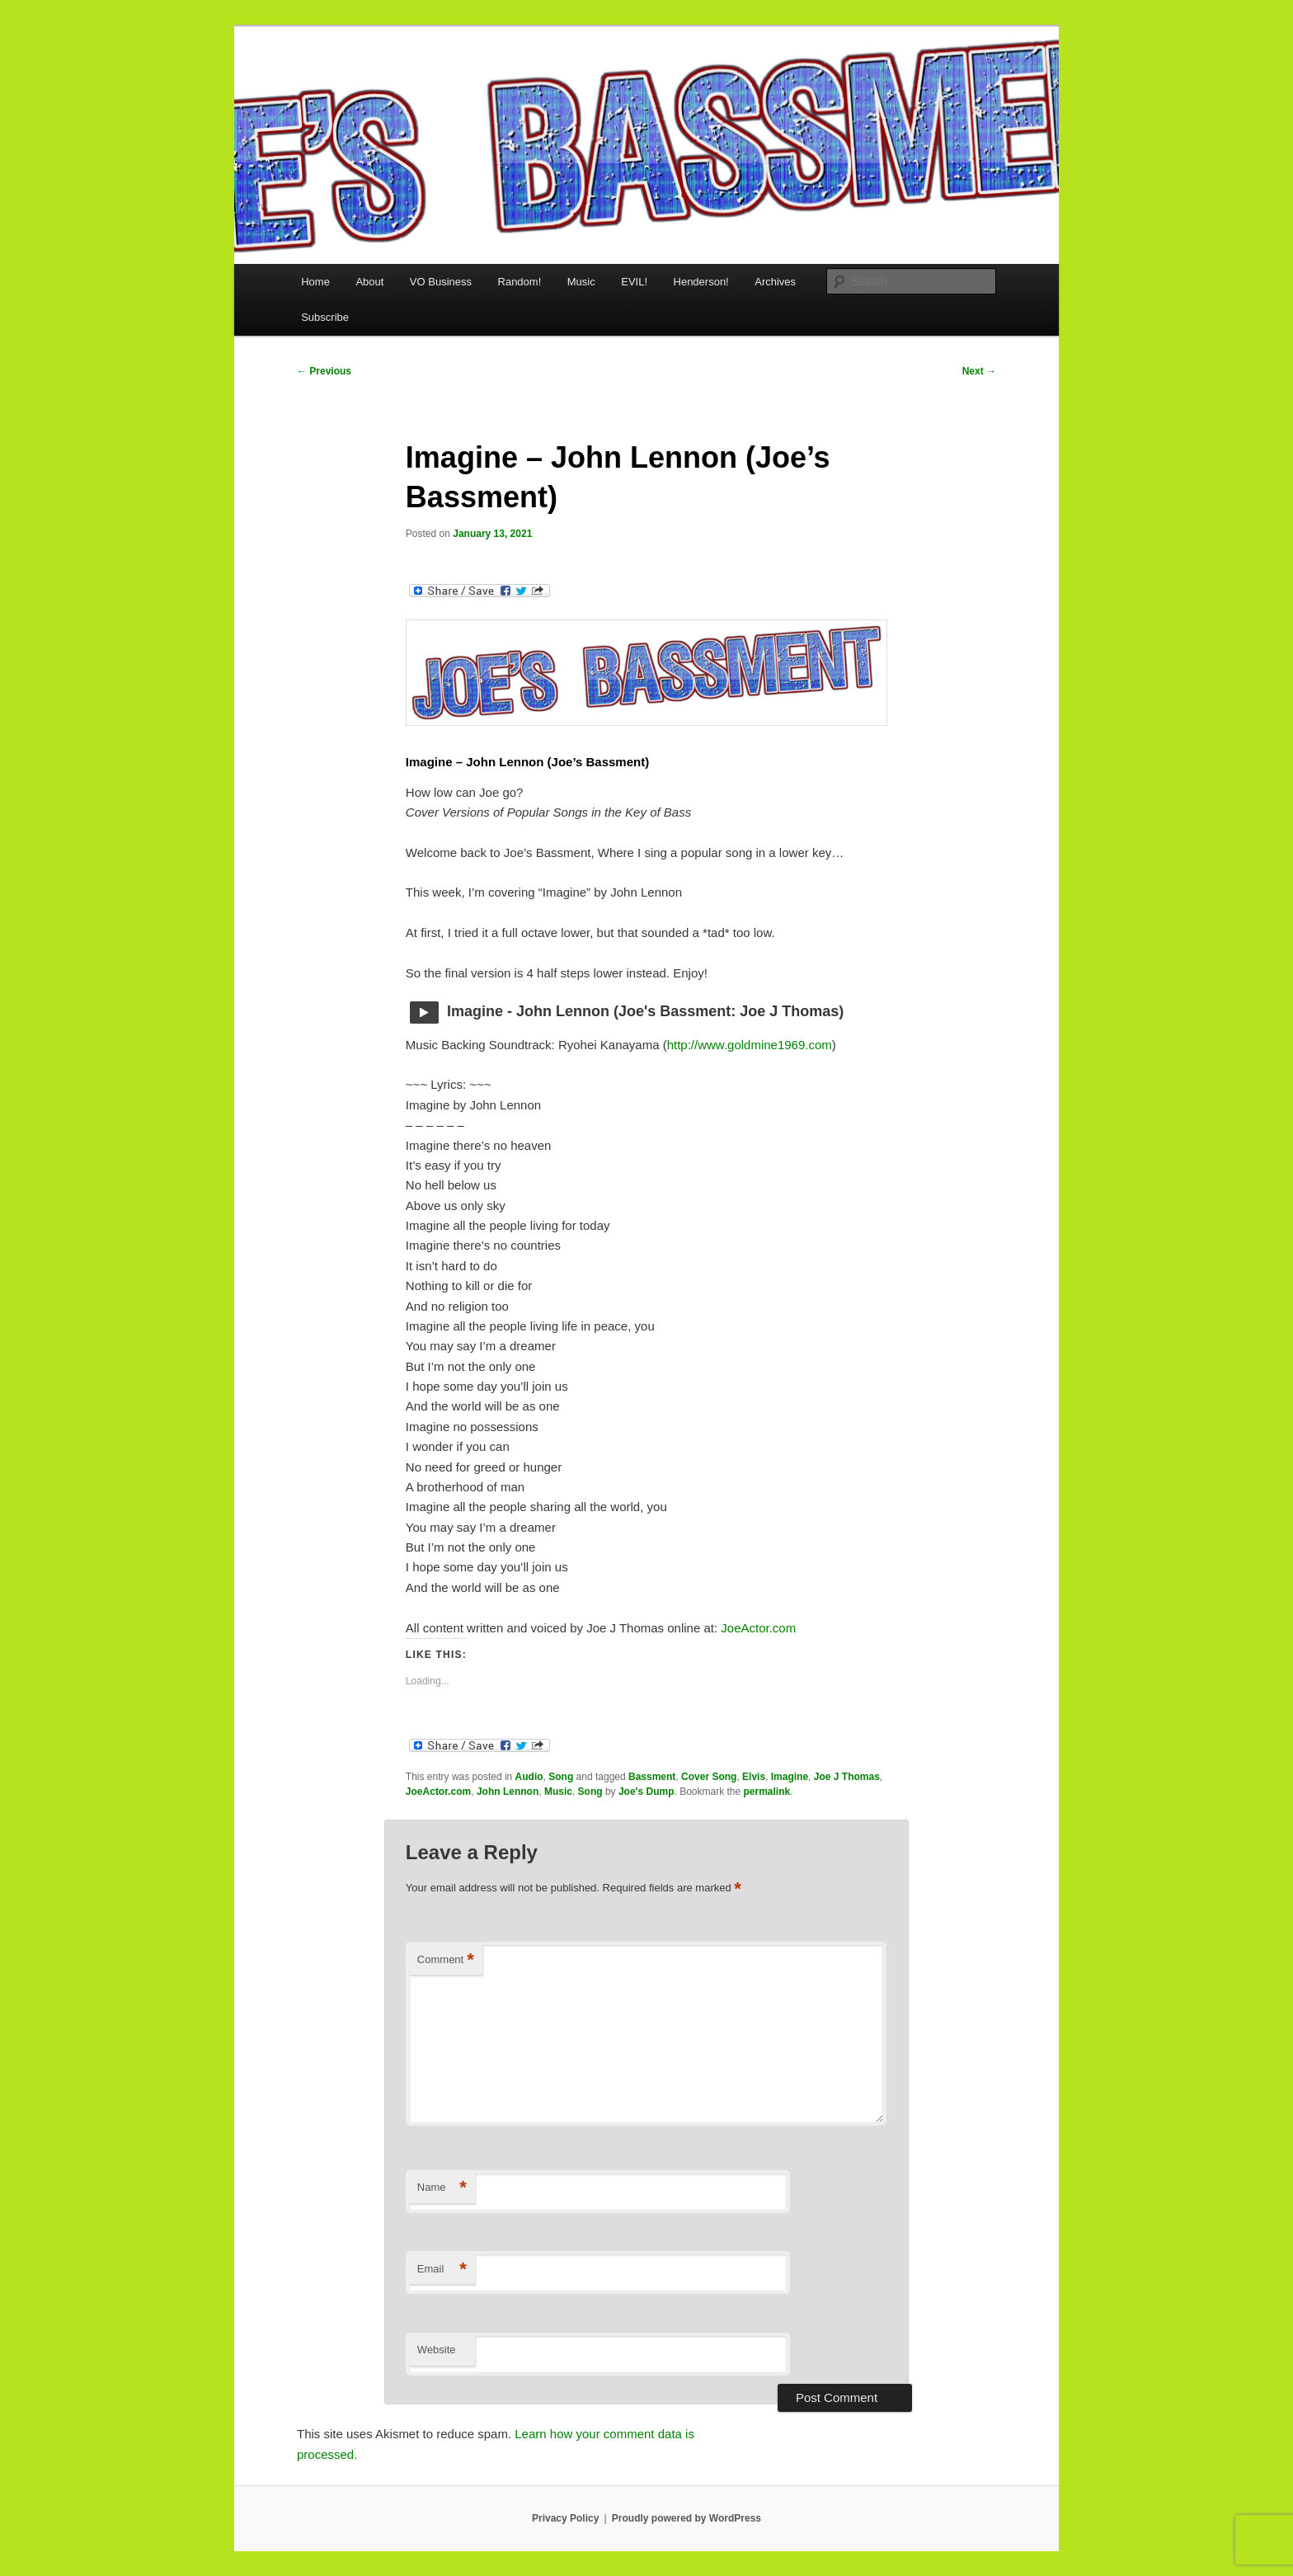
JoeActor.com (758, 1628)
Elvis (753, 1776)
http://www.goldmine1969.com (749, 1045)
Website (436, 2349)
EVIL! (634, 281)
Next (979, 371)
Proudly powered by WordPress (686, 2518)
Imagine (789, 1776)
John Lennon (507, 1791)
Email (442, 2270)
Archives (775, 281)
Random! (520, 281)
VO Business (441, 281)
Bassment (651, 1776)
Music (581, 281)
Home (315, 281)
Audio (529, 1776)
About (369, 281)
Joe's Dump (646, 1791)
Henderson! (701, 281)
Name (442, 2188)
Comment (445, 1960)
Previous (324, 371)
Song (560, 1776)
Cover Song (708, 1776)
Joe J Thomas (847, 1776)
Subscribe (325, 317)
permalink (767, 1791)
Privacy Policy (565, 2518)
